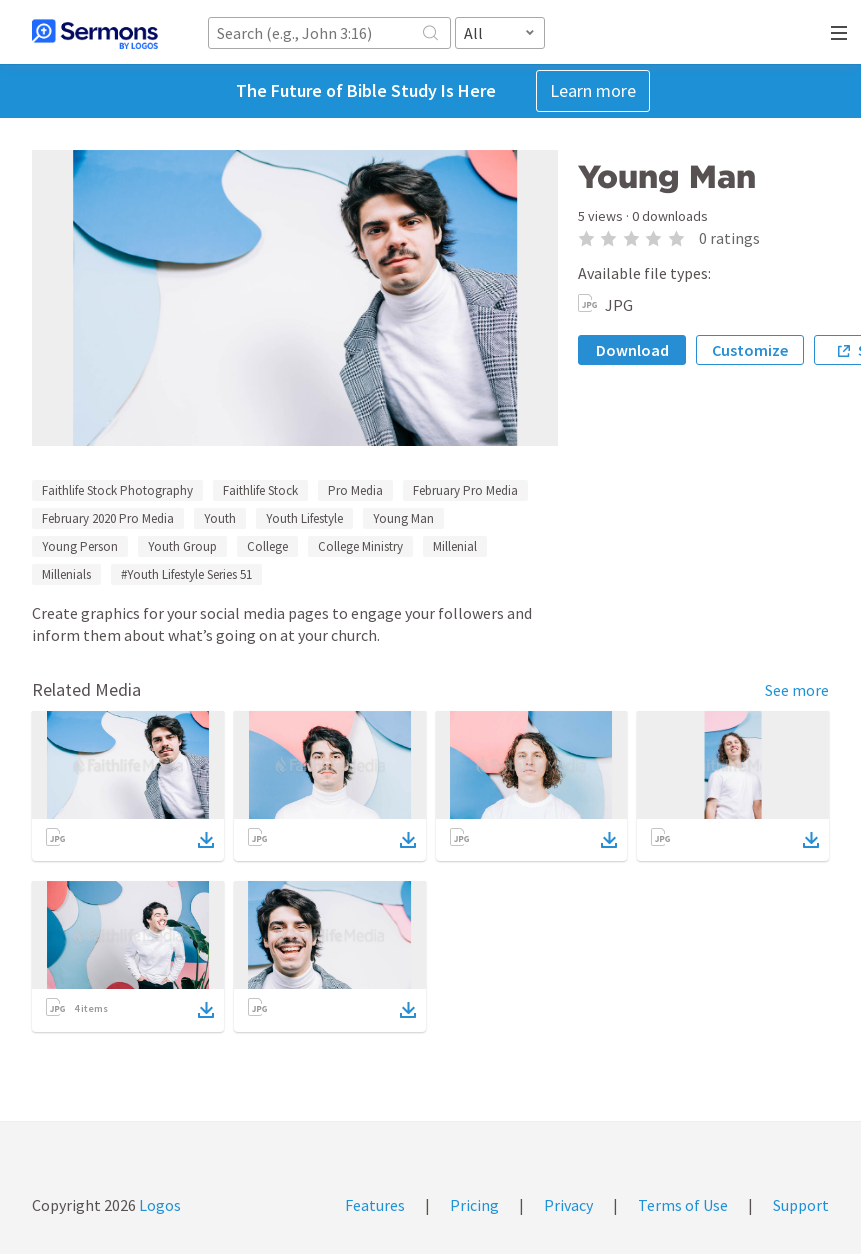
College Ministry (360, 546)
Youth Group (182, 546)
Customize (750, 350)
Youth (220, 518)
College (267, 546)
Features (375, 1205)
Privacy (568, 1205)
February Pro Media (465, 490)
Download (632, 350)
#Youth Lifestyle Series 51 (186, 574)
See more (797, 690)
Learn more (593, 90)
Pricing (474, 1205)
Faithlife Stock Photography (117, 490)
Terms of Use (683, 1205)
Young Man (403, 518)
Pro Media (355, 490)
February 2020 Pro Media (108, 518)
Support (801, 1205)
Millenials (66, 574)
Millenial (455, 546)
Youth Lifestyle (304, 518)
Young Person (80, 546)
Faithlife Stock (260, 490)
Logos (158, 1205)
